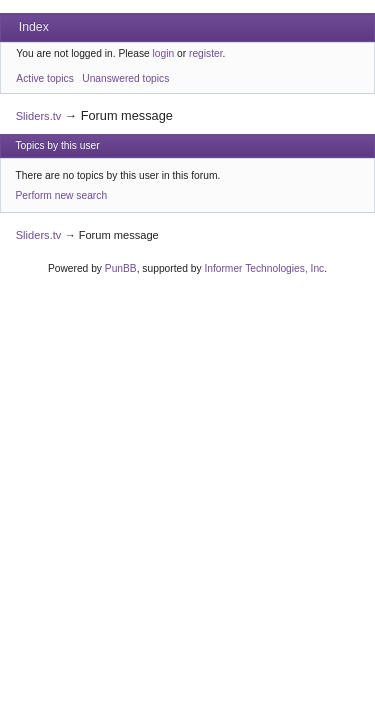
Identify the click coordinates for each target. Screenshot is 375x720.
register (206, 53)
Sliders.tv (39, 116)
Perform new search (62, 195)
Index (34, 27)
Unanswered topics (125, 78)
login (164, 53)
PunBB (121, 268)
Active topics (44, 78)
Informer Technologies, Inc (264, 268)
